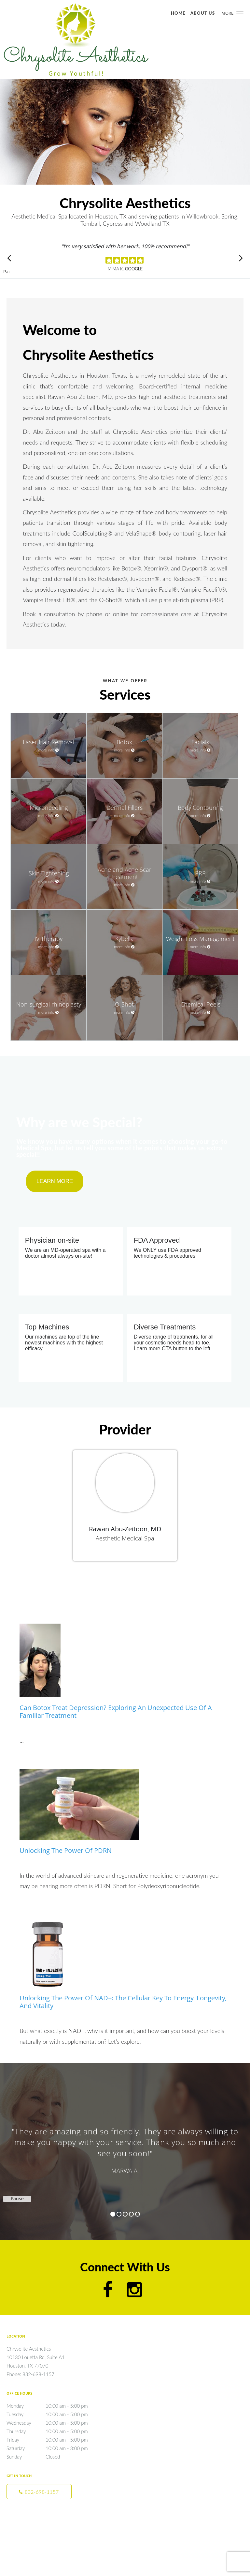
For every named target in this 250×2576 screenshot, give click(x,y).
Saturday (54, 2448)
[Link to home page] (103, 39)
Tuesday (54, 2414)
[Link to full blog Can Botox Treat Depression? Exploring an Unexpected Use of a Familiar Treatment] (125, 1674)
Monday (54, 2406)
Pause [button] (6, 272)
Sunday (54, 2456)
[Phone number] (39, 2491)
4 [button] (131, 2214)
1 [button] (113, 2214)
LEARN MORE (54, 1181)
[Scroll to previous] (9, 258)
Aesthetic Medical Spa (125, 1538)
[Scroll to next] (240, 258)
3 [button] (125, 2214)
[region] (125, 2145)
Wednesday (54, 2422)
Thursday (54, 2431)
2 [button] (119, 2214)
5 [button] (137, 2214)
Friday (54, 2439)
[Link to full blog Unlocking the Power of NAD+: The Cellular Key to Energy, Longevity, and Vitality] (125, 1964)
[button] (239, 13)
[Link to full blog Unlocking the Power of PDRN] (125, 1814)
